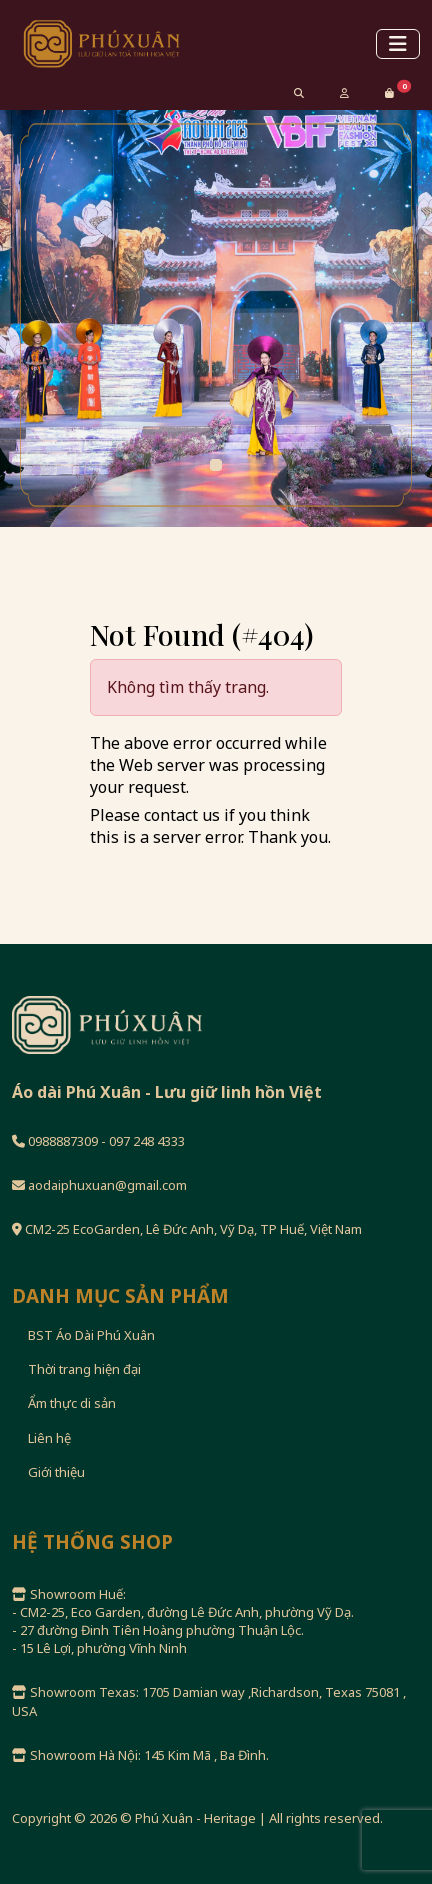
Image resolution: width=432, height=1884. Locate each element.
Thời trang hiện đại (84, 1369)
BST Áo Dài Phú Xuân (91, 1335)
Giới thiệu (56, 1472)
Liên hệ (49, 1438)
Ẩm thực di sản (72, 1403)
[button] (389, 93)
